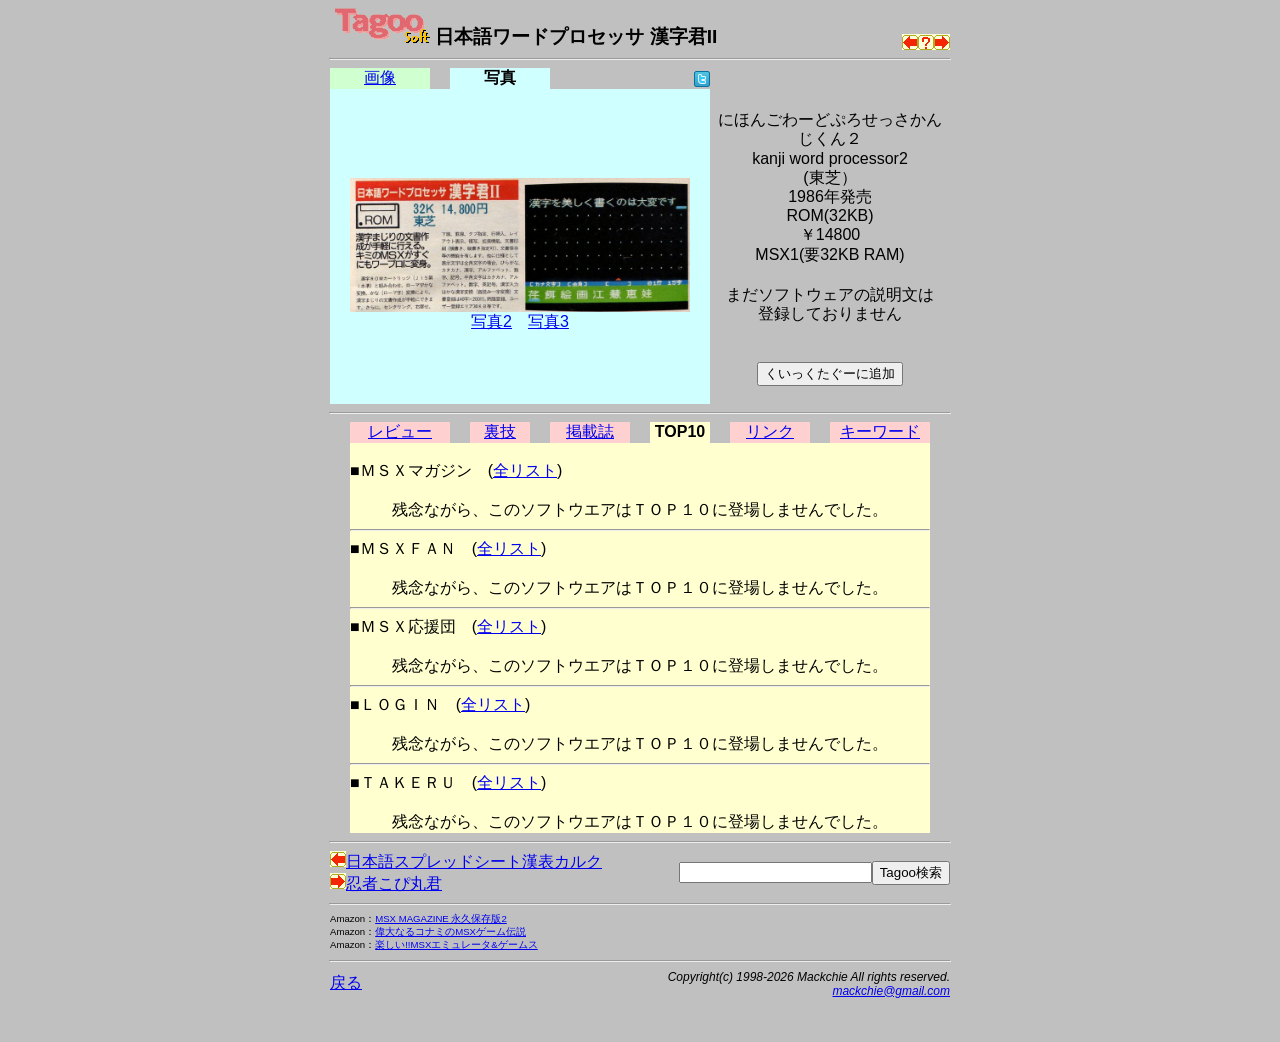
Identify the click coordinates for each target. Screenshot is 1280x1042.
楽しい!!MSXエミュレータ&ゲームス (456, 944)
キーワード (880, 431)
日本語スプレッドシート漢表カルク (466, 861)
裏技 (500, 431)
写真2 (491, 321)
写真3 (548, 321)
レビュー (400, 431)
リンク (770, 431)
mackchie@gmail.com (891, 991)
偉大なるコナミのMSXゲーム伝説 (450, 931)
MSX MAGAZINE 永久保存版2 (441, 918)
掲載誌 (590, 431)
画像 (380, 77)
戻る (346, 982)
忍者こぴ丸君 (386, 883)
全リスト (525, 470)
